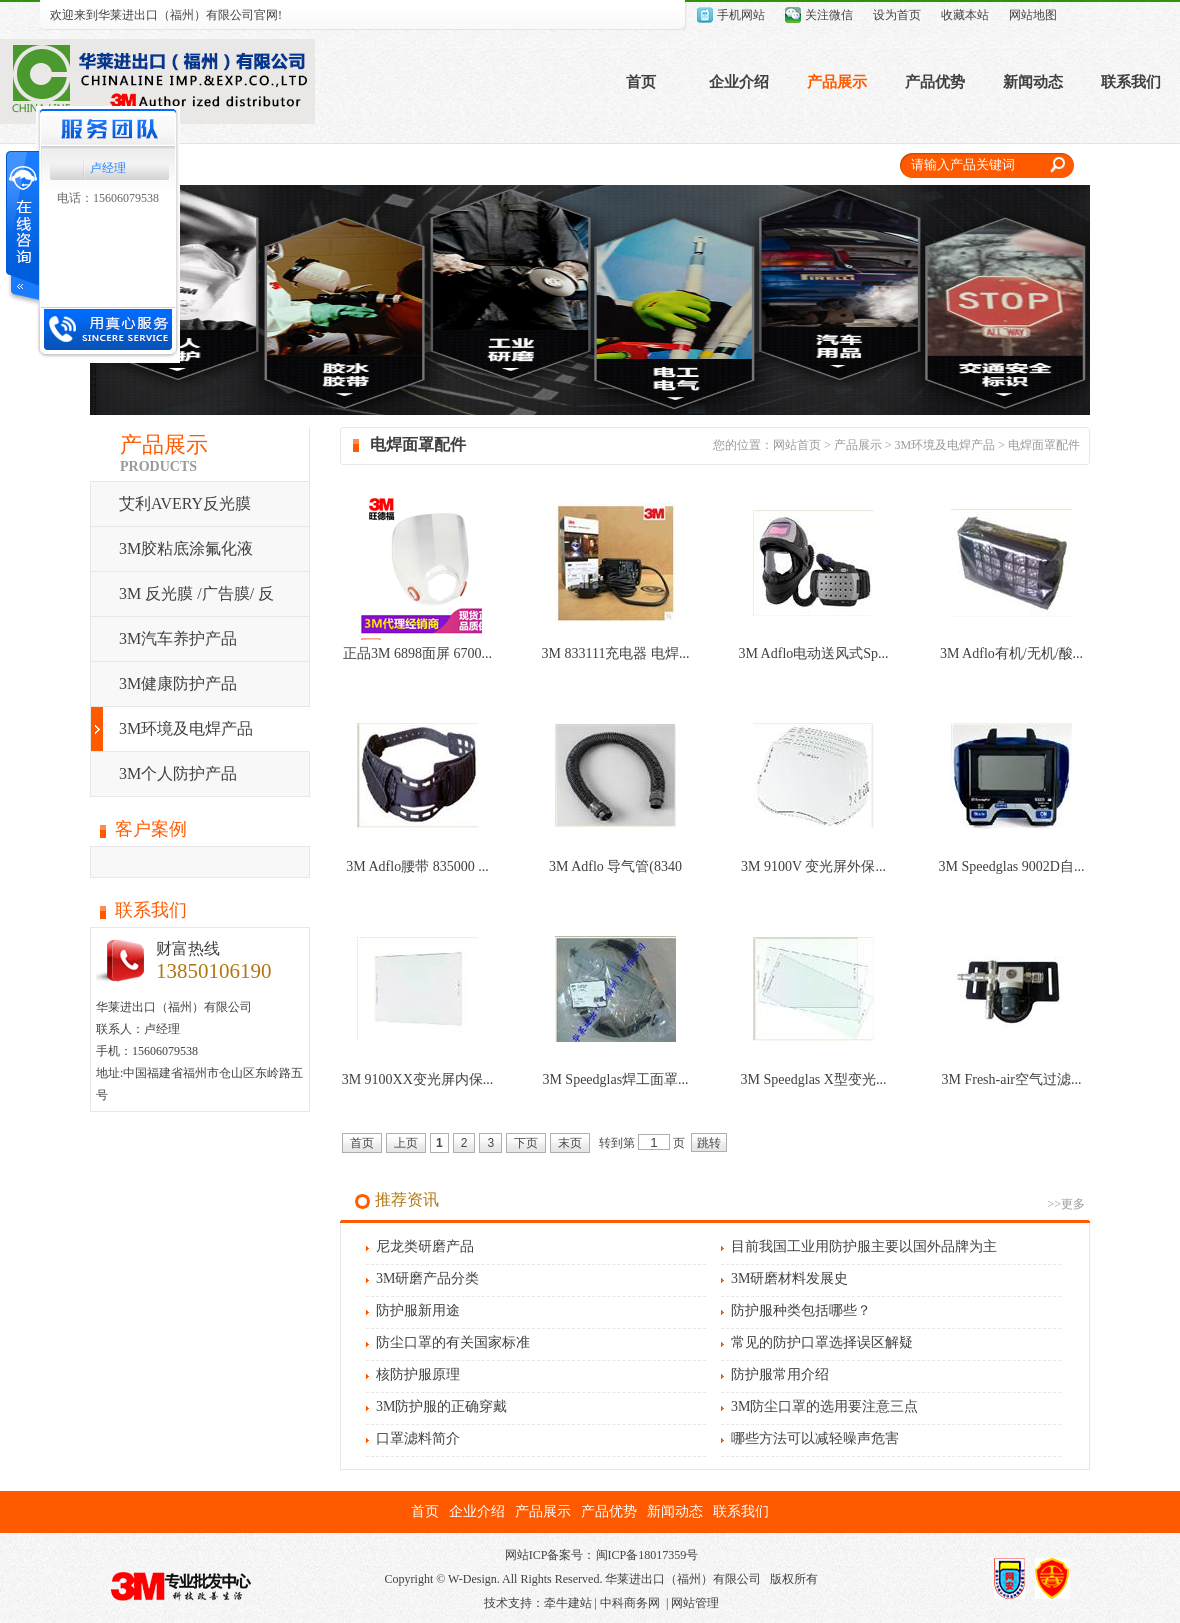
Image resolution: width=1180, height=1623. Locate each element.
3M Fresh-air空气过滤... (1012, 1079)
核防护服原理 (418, 1374)
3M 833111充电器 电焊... (616, 653)
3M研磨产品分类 (427, 1278)
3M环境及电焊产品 (186, 728)
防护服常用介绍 (780, 1374)
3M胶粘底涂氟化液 (186, 548)
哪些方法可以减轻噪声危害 (815, 1438)
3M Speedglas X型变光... (814, 1079)
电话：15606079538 (108, 198)
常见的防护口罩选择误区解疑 (822, 1342)
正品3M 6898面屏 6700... (417, 653)
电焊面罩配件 (1044, 445)
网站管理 (695, 1603)
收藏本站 (965, 15)
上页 (406, 1143)
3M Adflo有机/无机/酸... (1011, 653)
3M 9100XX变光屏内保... (418, 1079)
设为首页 (897, 15)
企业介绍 (739, 82)
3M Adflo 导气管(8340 (615, 866)
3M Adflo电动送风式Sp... (813, 653)
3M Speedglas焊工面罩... (615, 1079)
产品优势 (935, 82)
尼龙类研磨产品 (425, 1246)
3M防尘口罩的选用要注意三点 (824, 1406)
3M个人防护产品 (178, 773)
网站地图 (1033, 15)
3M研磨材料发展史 (789, 1278)
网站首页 (797, 445)
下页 (526, 1143)
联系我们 (1131, 82)
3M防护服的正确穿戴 (441, 1406)
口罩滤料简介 (418, 1438)
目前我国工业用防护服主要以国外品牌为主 (864, 1246)
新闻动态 (1033, 82)
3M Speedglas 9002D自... (1012, 866)
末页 (570, 1143)
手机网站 (741, 15)
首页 (641, 82)
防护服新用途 (418, 1310)
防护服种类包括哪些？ (801, 1310)
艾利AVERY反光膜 (185, 503)
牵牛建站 (568, 1603)
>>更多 (1066, 1204)
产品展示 (837, 82)
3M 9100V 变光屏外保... (813, 866)
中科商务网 (630, 1603)
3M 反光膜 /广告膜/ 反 (196, 593)
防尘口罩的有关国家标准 (453, 1342)
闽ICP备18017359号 (647, 1555)
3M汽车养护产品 (178, 638)
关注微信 (829, 15)
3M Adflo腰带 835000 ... (417, 866)
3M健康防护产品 (178, 683)
